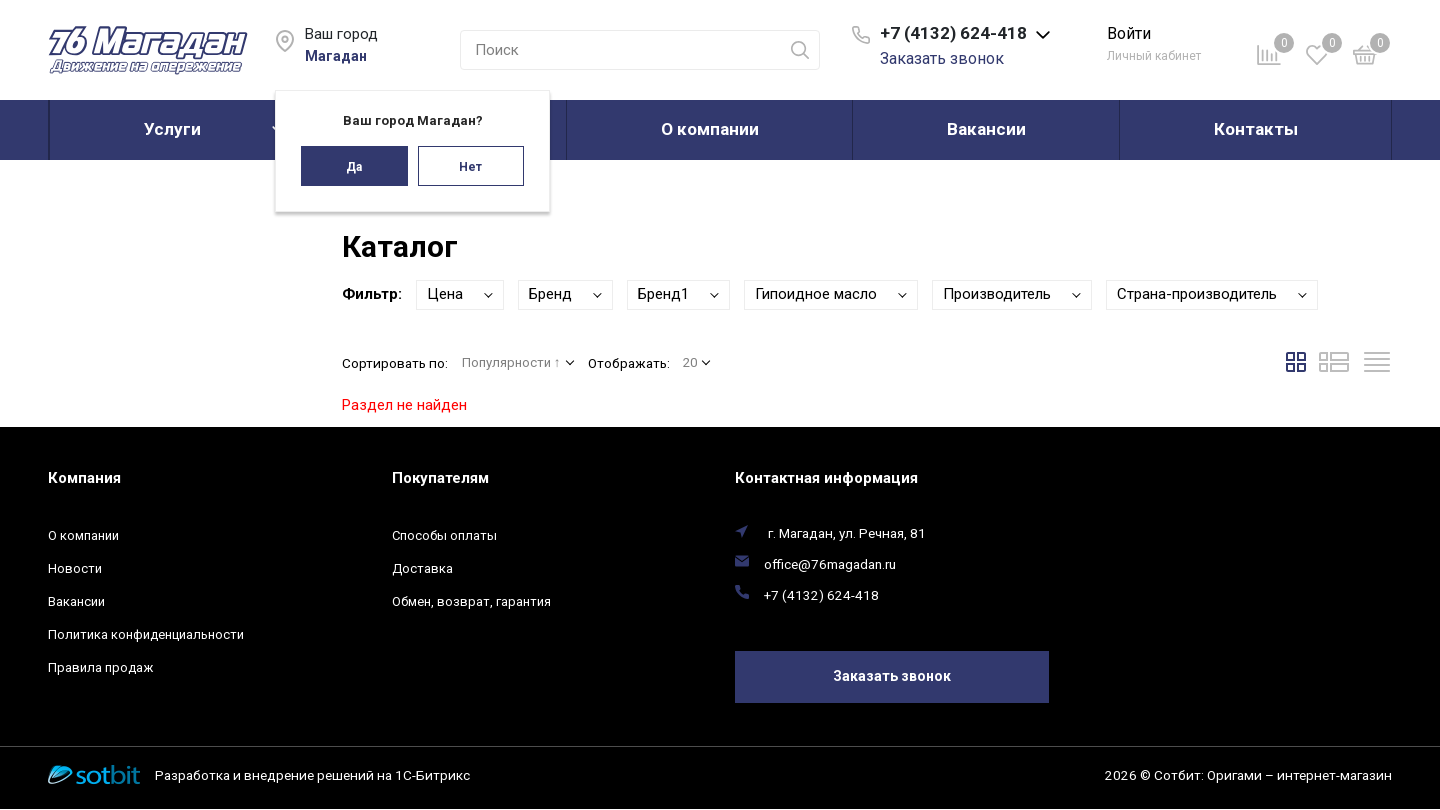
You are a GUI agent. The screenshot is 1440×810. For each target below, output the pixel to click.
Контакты (1256, 129)
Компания (84, 478)
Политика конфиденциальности (146, 634)
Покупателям (440, 478)
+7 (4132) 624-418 (821, 595)
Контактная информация (826, 478)
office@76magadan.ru (830, 564)
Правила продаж (100, 667)
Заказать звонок (942, 58)
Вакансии (986, 129)
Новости (75, 568)
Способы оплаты (444, 535)
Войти (1129, 33)
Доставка (422, 568)
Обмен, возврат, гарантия (471, 601)
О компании (710, 129)
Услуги (172, 129)
